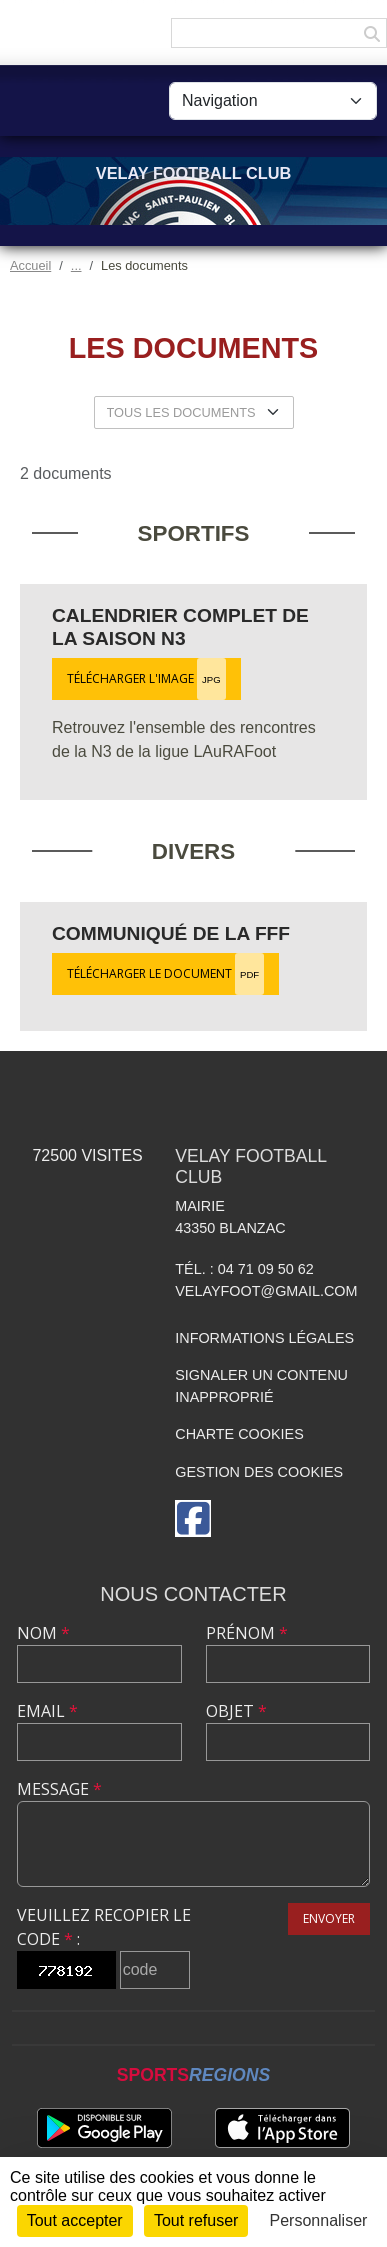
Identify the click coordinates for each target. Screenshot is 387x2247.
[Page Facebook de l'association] (193, 1518)
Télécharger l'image (146, 679)
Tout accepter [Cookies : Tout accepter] (75, 2220)
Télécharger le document (165, 974)
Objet (236, 1711)
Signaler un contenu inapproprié (261, 1386)
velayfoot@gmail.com (266, 1291)
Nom (43, 1633)
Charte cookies (239, 1434)
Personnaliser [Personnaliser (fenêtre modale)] (319, 2220)
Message (59, 1789)
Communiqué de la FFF (171, 933)
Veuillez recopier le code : (104, 1927)
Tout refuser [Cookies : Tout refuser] (196, 2220)
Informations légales (264, 1338)
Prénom (247, 1633)
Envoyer (329, 1918)
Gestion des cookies (259, 1472)
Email (47, 1711)
